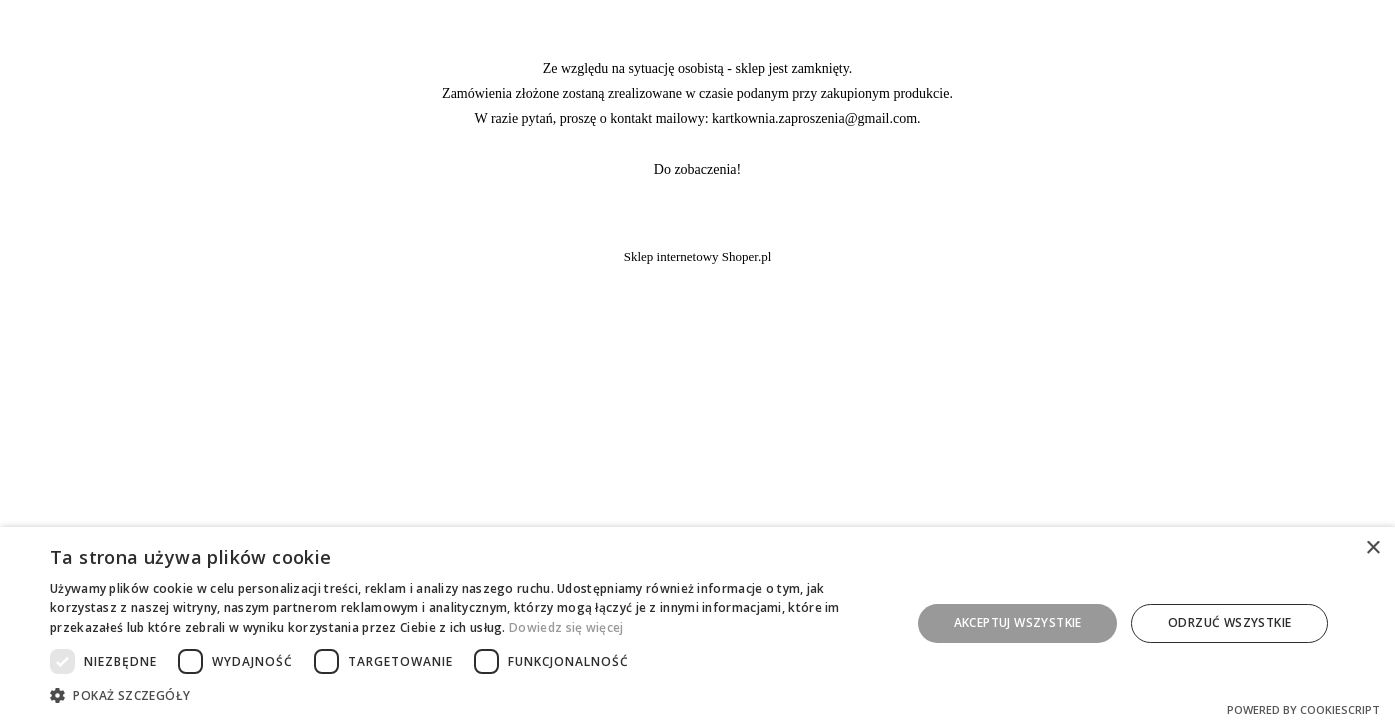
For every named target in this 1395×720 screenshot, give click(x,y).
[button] (467, 695)
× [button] (1372, 548)
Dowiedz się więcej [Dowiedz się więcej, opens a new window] (566, 627)
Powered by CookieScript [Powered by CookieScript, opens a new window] (1303, 709)
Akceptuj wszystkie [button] (1018, 622)
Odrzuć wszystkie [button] (1229, 622)
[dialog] (697, 623)
